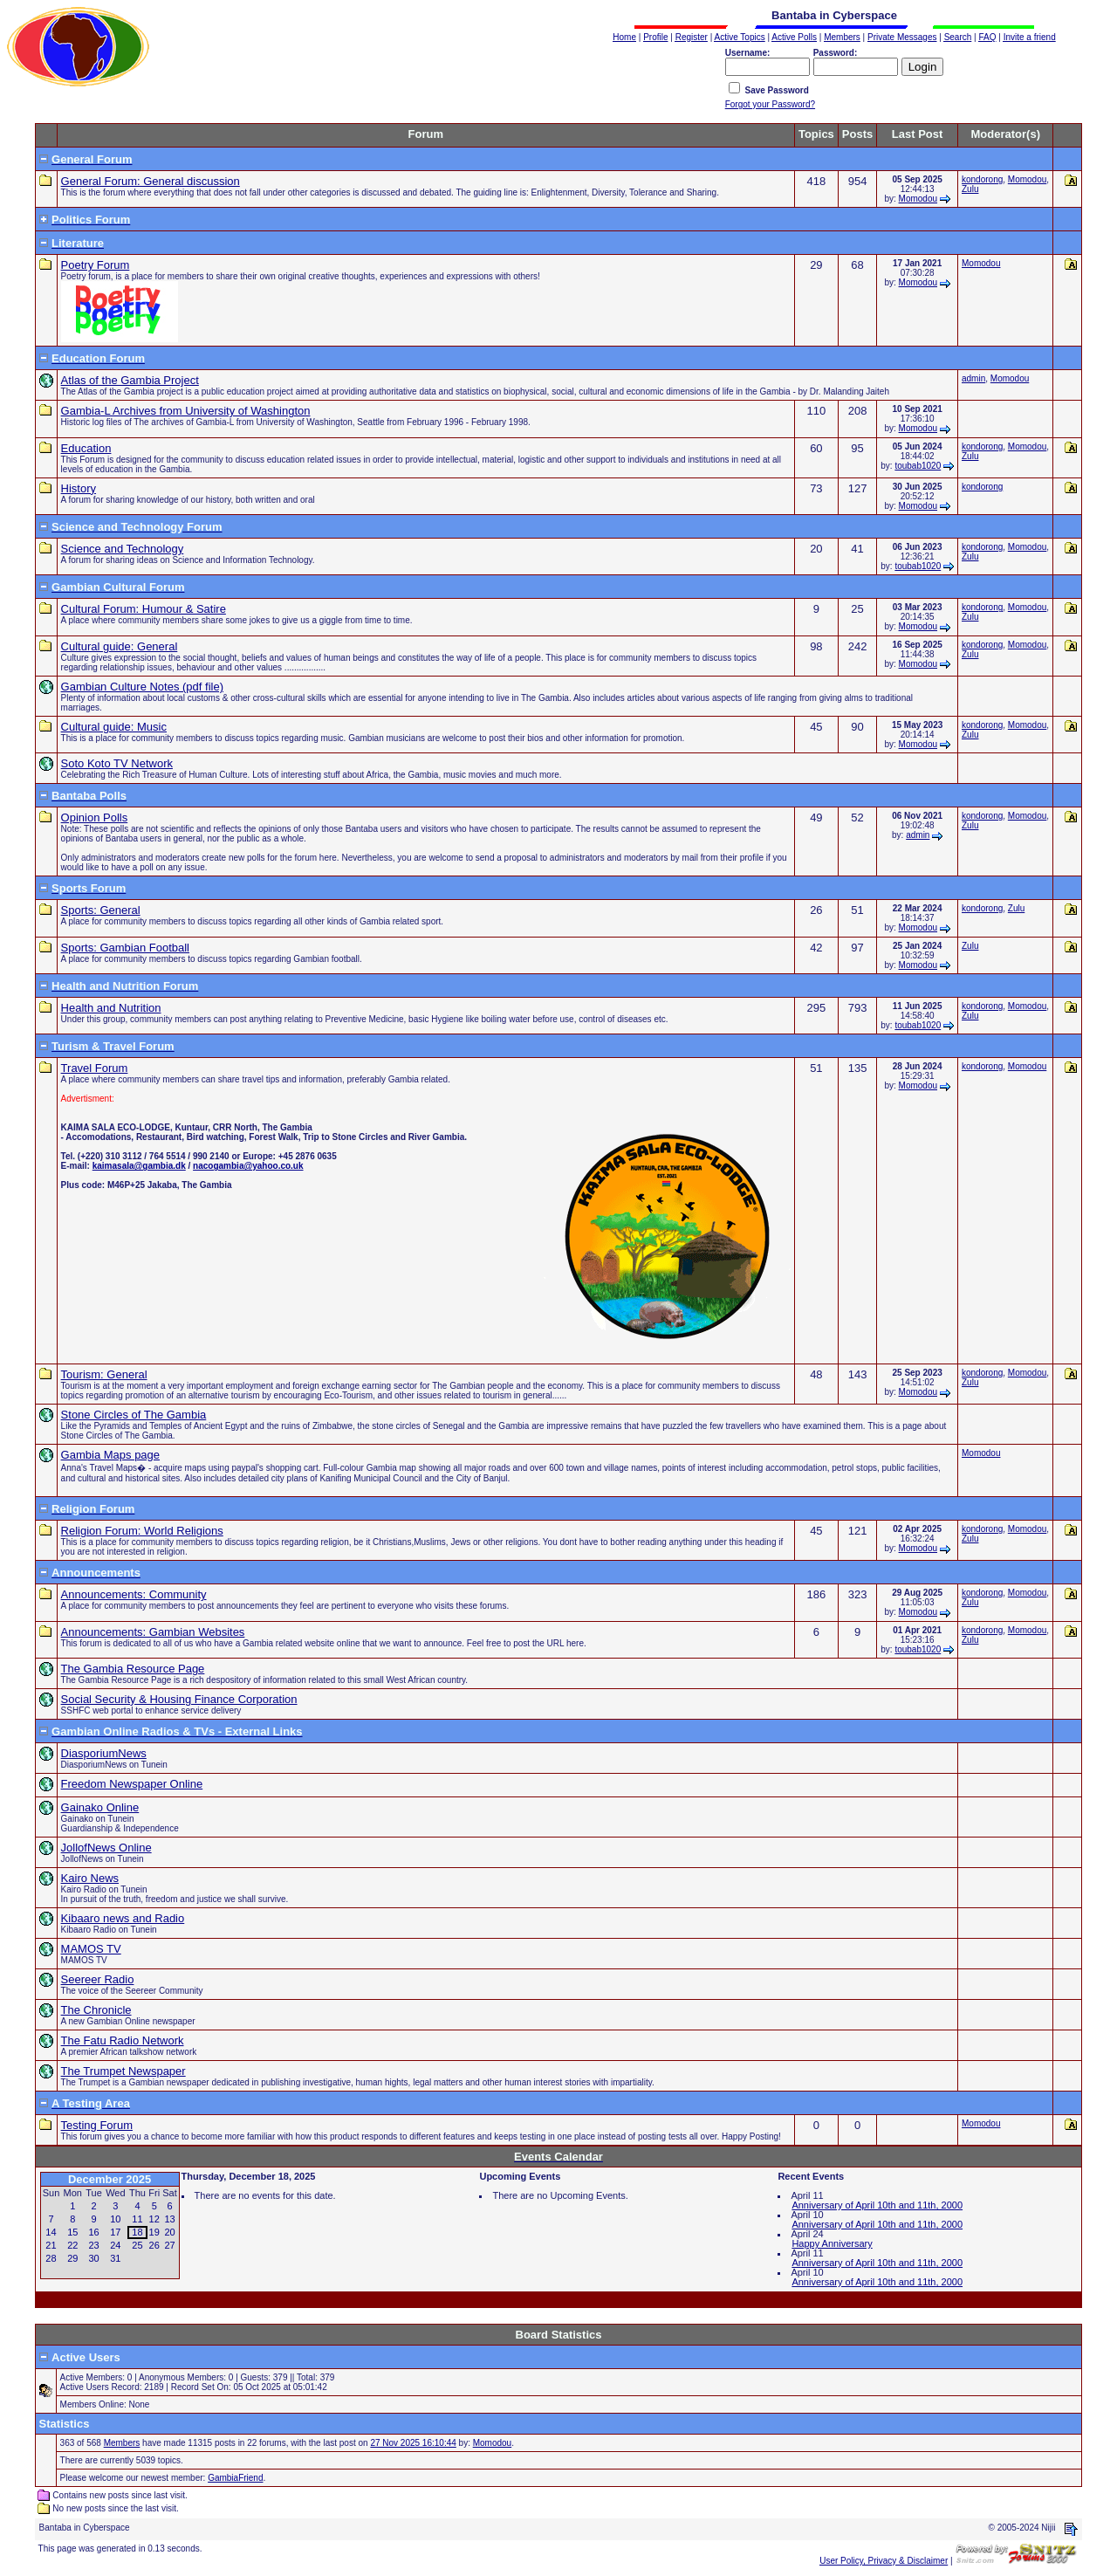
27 (169, 2245)
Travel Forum (94, 1068)
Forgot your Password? (770, 104)
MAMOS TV (91, 1948)
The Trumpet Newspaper (123, 2071)
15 (72, 2232)
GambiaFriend (235, 2478)
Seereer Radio (97, 1979)
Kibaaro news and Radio (123, 1918)
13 (169, 2219)
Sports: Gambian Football (125, 947)
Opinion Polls (94, 817)
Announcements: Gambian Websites (153, 1631)
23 (93, 2245)
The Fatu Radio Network (122, 2040)
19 (154, 2232)
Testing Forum (97, 2125)
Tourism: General (104, 1374)
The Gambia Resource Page (133, 1668)
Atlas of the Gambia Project (130, 380)
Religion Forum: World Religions (142, 1530)
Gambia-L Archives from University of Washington (186, 410)
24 (115, 2245)
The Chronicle (96, 2009)
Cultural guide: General (119, 646)
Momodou (918, 198)
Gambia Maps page (110, 1454)
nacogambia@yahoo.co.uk (248, 1166)
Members (122, 2443)
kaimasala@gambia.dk (139, 1166)
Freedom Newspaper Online (132, 1783)
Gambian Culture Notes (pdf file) (142, 686)
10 (115, 2219)
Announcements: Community (134, 1594)
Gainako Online (100, 1807)
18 (137, 2232)
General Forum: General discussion (150, 181)
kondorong (982, 179)
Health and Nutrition (111, 1007)
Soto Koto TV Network (117, 763)
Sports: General (100, 910)
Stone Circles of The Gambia (134, 1414)
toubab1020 (917, 466)
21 (50, 2245)
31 (115, 2258)
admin (973, 378)
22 (72, 2245)
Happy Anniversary (831, 2243)
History (78, 488)
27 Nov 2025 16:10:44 (413, 2443)
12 (154, 2219)
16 (93, 2232)
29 (72, 2258)
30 (93, 2258)
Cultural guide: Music (114, 726)
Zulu (970, 189)
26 (154, 2245)
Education (86, 448)
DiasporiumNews (104, 1753)
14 (50, 2232)
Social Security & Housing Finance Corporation (179, 1699)
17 (115, 2232)
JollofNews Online (106, 1847)
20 (169, 2232)
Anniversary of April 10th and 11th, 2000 (877, 2205)
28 (50, 2258)
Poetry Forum (95, 264)
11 (137, 2219)
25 (137, 2245)
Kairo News (90, 1878)
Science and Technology (122, 548)
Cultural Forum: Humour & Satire (143, 608)
